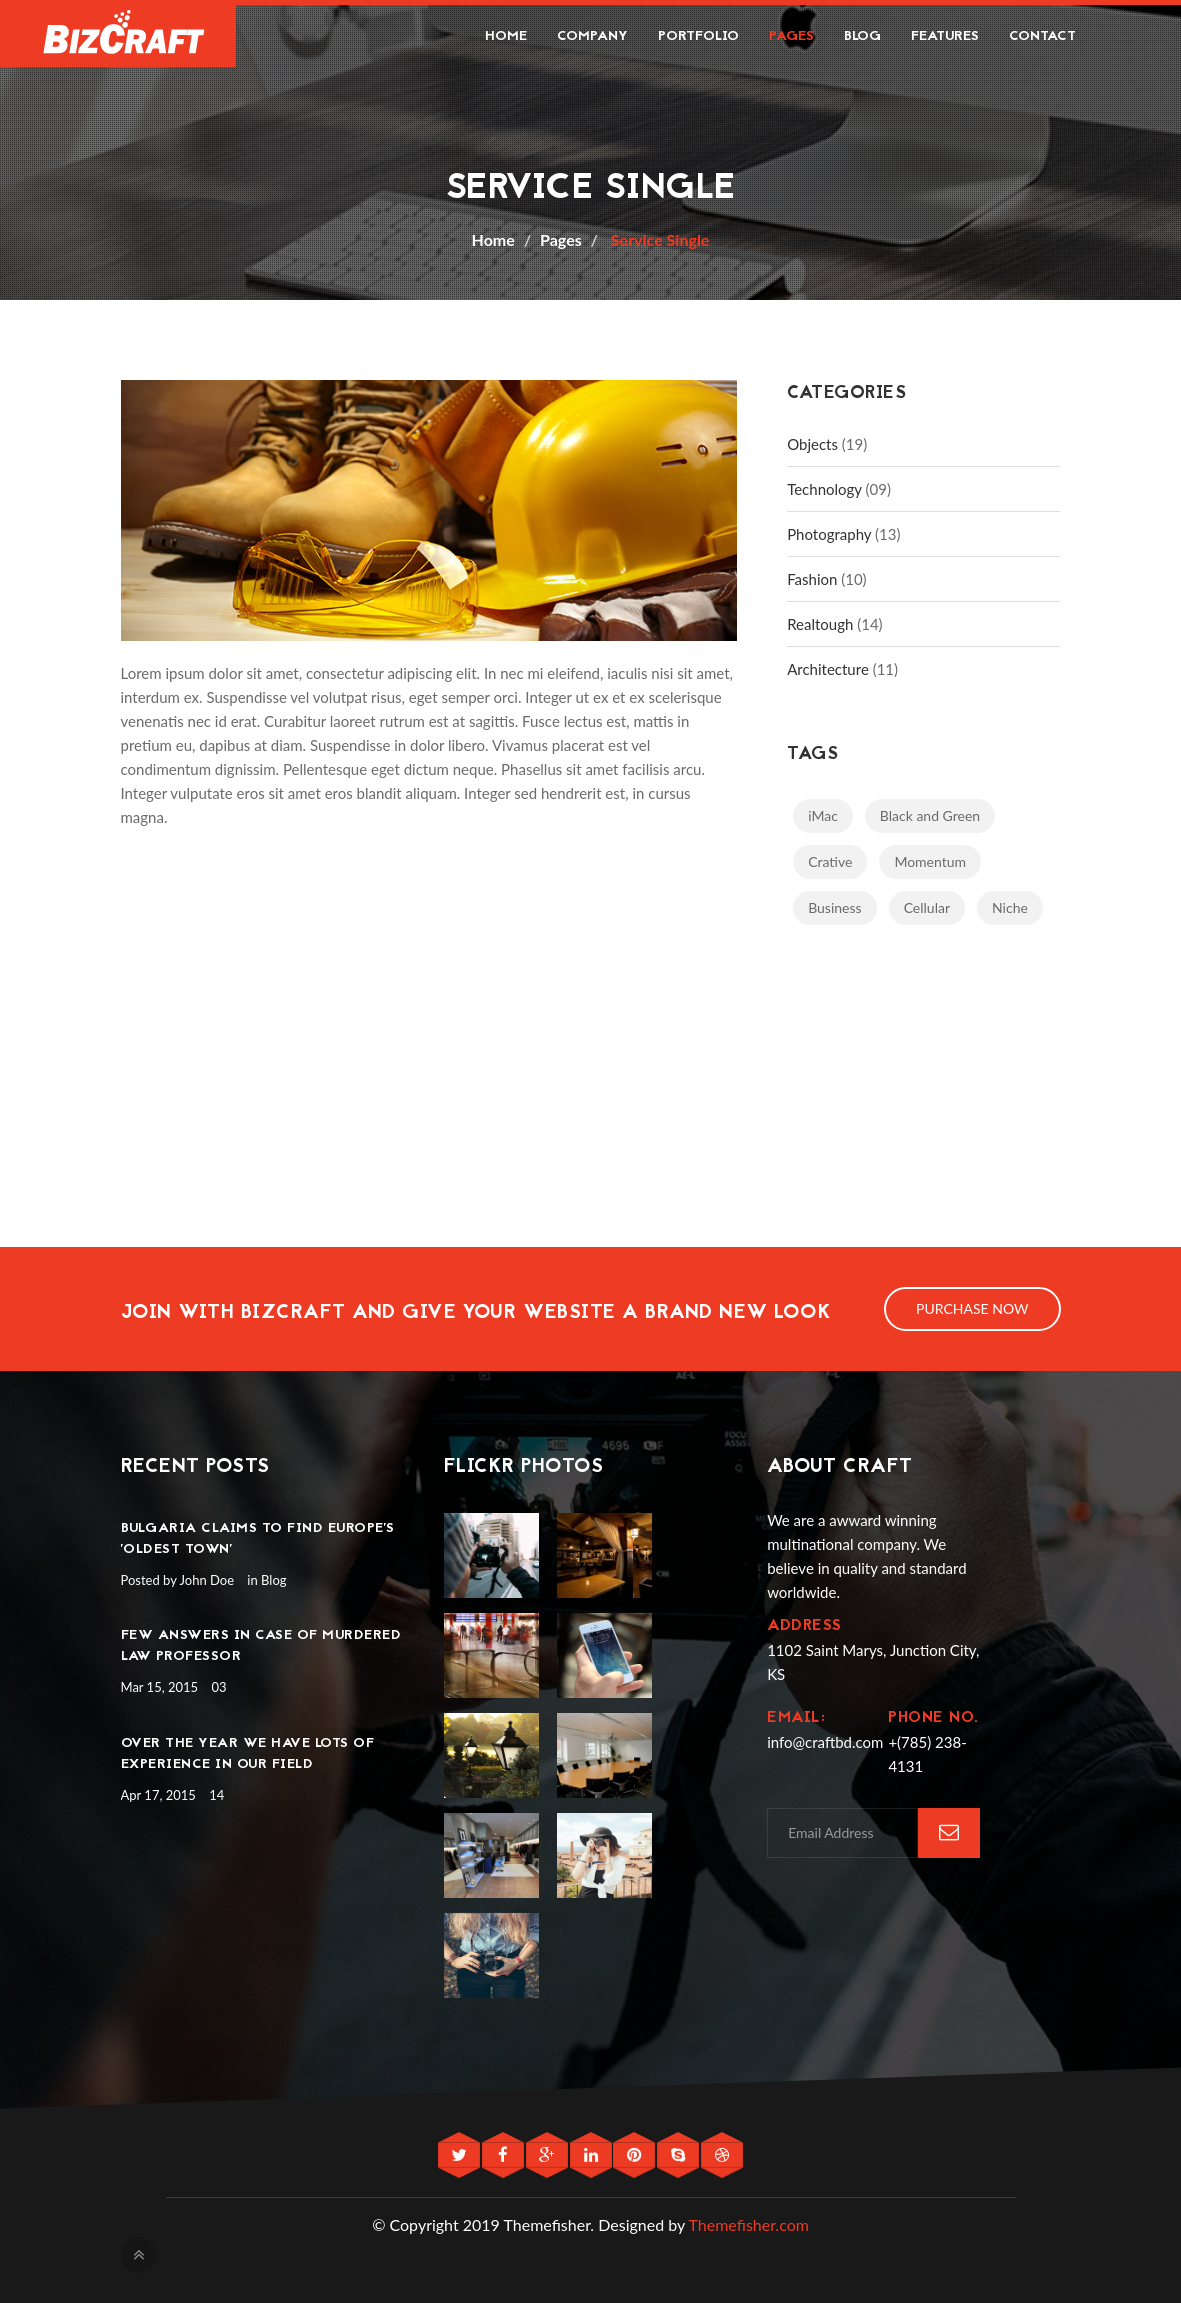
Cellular (927, 907)
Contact (1042, 36)
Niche (1010, 907)
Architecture (828, 669)
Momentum (930, 861)
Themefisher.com (749, 2224)
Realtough (820, 624)
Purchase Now (972, 1308)
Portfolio (698, 36)
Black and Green (930, 815)
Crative (830, 861)
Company (592, 36)
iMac (823, 815)
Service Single (658, 239)
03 (218, 1687)
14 (216, 1795)
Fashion (812, 579)
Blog (862, 36)
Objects (812, 444)
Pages (791, 36)
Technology (824, 489)
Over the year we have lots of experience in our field (248, 1754)
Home (506, 36)
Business (834, 907)
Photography (829, 534)
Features (945, 36)
